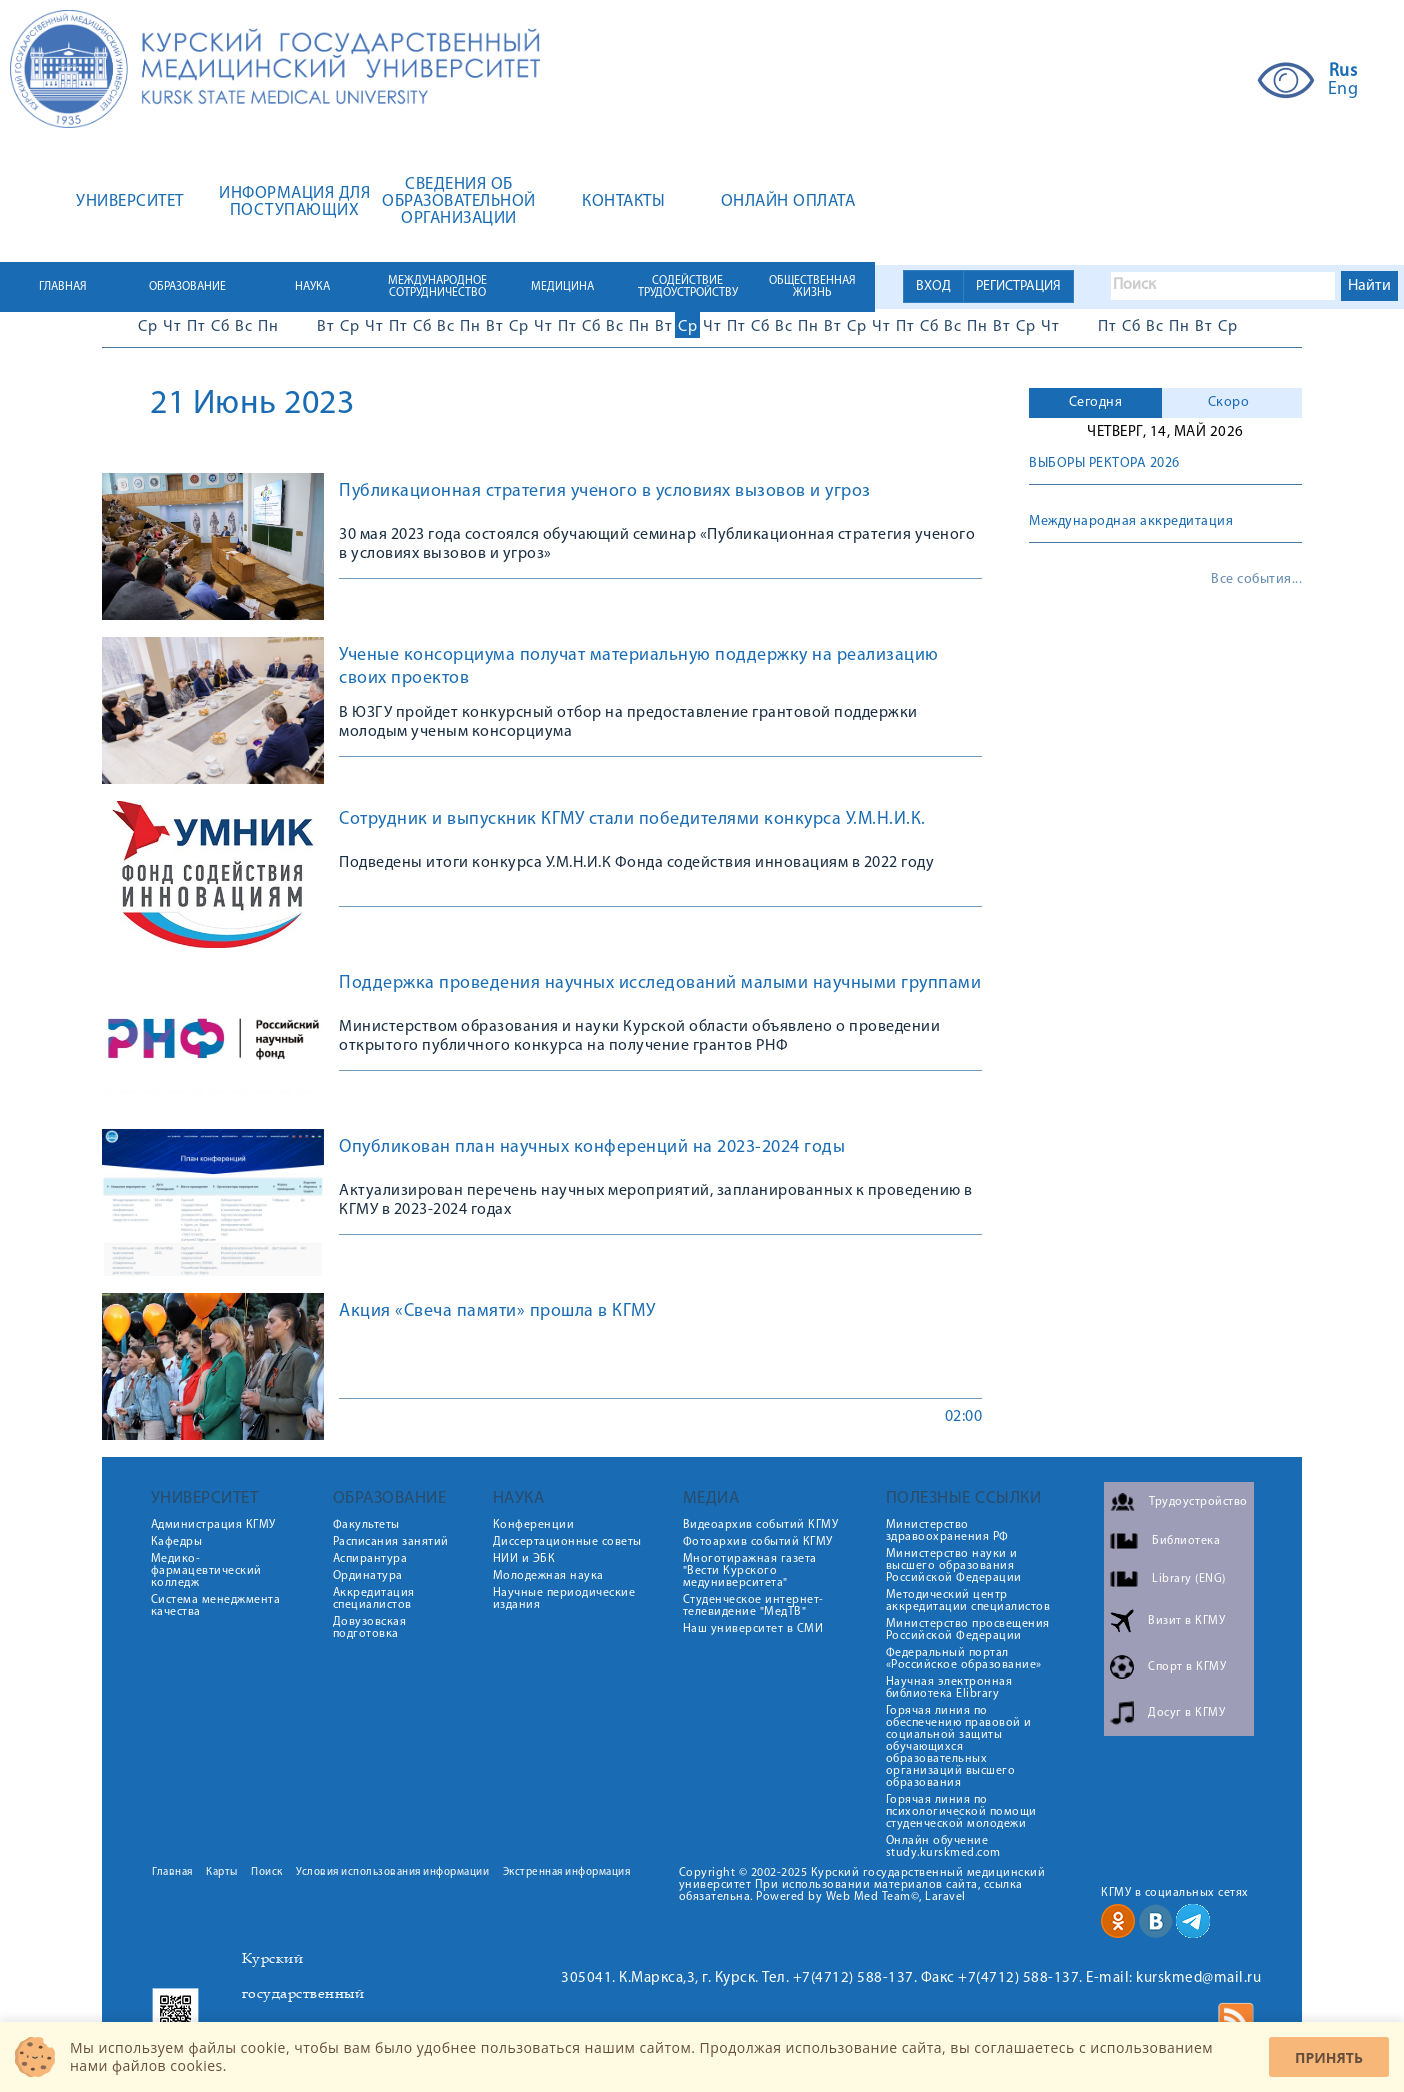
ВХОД (933, 286)
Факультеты (366, 1525)
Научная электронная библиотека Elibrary (949, 1688)
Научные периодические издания (564, 1599)
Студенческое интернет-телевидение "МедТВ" (753, 1606)
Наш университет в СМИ (753, 1629)
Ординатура (368, 1576)
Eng (1343, 90)
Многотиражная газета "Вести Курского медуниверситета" (750, 1571)
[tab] (1095, 403)
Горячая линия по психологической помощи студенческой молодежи (961, 1812)
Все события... (1256, 580)
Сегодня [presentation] (1096, 402)
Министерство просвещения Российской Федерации (968, 1630)
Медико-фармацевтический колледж (206, 1571)
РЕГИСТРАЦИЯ (1018, 286)
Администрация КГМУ (213, 1525)
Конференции (534, 1525)
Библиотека (1186, 1541)
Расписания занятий (391, 1542)
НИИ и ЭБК (524, 1559)
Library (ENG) (1189, 1579)
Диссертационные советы (567, 1542)
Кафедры (177, 1542)
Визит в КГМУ (1186, 1621)
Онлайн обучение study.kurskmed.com (943, 1847)
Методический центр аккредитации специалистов (968, 1601)
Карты (222, 1872)
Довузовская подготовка (370, 1628)
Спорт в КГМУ (1187, 1667)
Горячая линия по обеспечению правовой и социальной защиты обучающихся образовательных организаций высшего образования (959, 1747)
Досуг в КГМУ (1186, 1713)
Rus (1343, 72)
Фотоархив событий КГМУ (758, 1542)
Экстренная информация (567, 1872)
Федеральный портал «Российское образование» (964, 1659)
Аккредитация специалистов (374, 1599)
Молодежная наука (548, 1576)
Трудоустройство (1198, 1502)
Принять (1329, 2057)
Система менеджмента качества (216, 1606)
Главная (172, 1872)
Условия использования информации (392, 1872)
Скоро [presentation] (1229, 402)
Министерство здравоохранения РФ (947, 1531)
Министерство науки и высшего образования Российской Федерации (954, 1566)
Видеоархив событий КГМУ (761, 1525)
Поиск (267, 1872)
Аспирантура (370, 1559)
